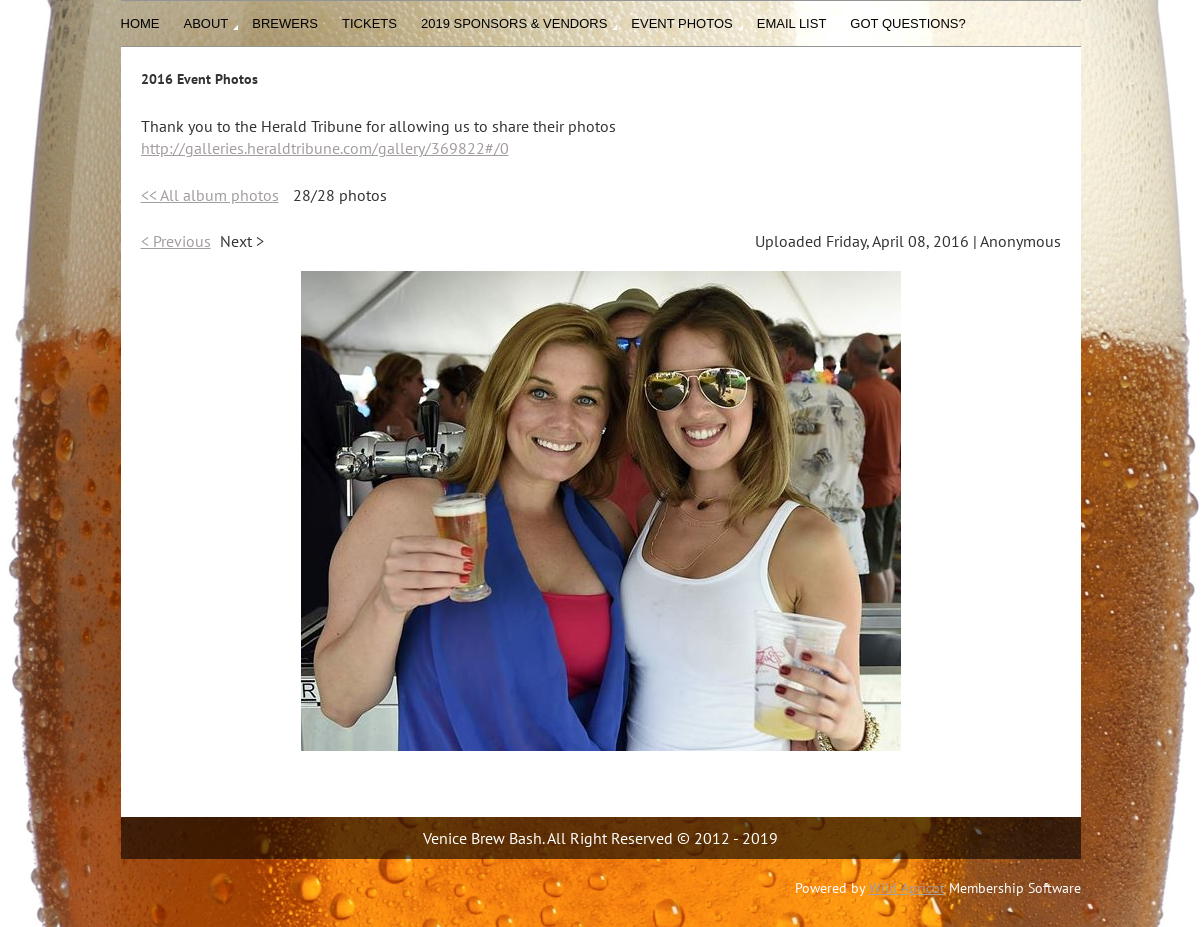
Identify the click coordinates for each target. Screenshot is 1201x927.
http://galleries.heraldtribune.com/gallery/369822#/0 (325, 148)
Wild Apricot (907, 888)
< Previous (176, 241)
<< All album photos (210, 195)
